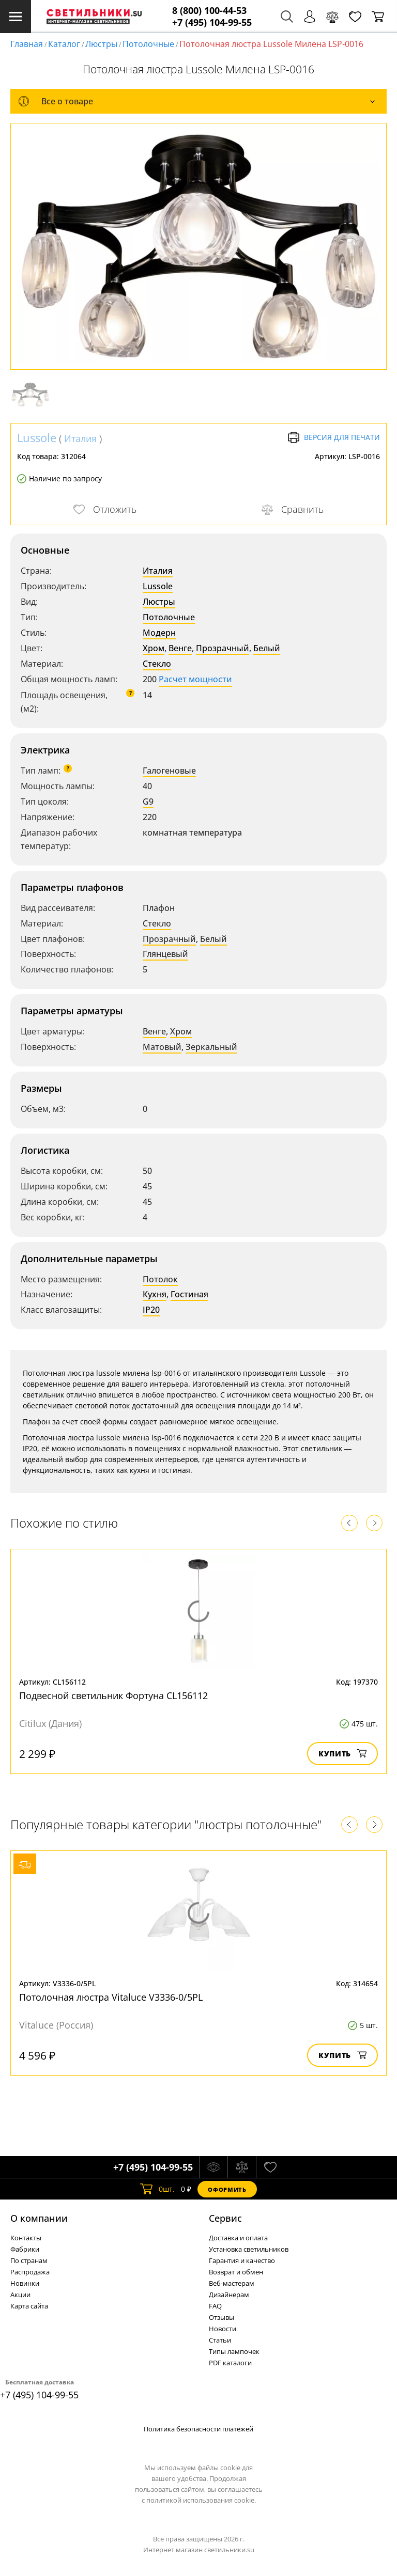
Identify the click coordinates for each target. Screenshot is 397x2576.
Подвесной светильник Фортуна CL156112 (113, 1695)
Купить (342, 1753)
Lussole (36, 437)
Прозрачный (222, 648)
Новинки (24, 2283)
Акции (20, 2294)
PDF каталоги (230, 2362)
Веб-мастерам (231, 2283)
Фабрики (24, 2249)
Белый (266, 648)
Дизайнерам (229, 2294)
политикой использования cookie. (201, 2500)
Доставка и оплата (238, 2237)
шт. (157, 2189)
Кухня (154, 1294)
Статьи (220, 2340)
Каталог (64, 44)
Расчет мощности (195, 679)
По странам (29, 2260)
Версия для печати (333, 437)
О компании (39, 2218)
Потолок (160, 1279)
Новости (222, 2328)
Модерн (159, 632)
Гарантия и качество (242, 2260)
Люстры (101, 44)
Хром (153, 648)
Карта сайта (29, 2306)
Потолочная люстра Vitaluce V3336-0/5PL (111, 1997)
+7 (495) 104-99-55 (212, 22)
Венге (180, 648)
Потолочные (148, 44)
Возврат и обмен (236, 2271)
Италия (80, 438)
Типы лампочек (234, 2351)
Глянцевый (165, 954)
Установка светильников (248, 2249)
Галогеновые (169, 770)
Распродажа (30, 2271)
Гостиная (189, 1294)
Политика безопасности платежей (198, 2428)
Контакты (25, 2237)
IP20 (151, 1309)
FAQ (215, 2306)
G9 (148, 801)
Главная (26, 44)
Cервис (225, 2218)
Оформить (227, 2189)
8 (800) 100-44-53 (209, 11)
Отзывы (221, 2317)
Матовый (162, 1047)
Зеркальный (211, 1047)
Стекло (157, 663)
